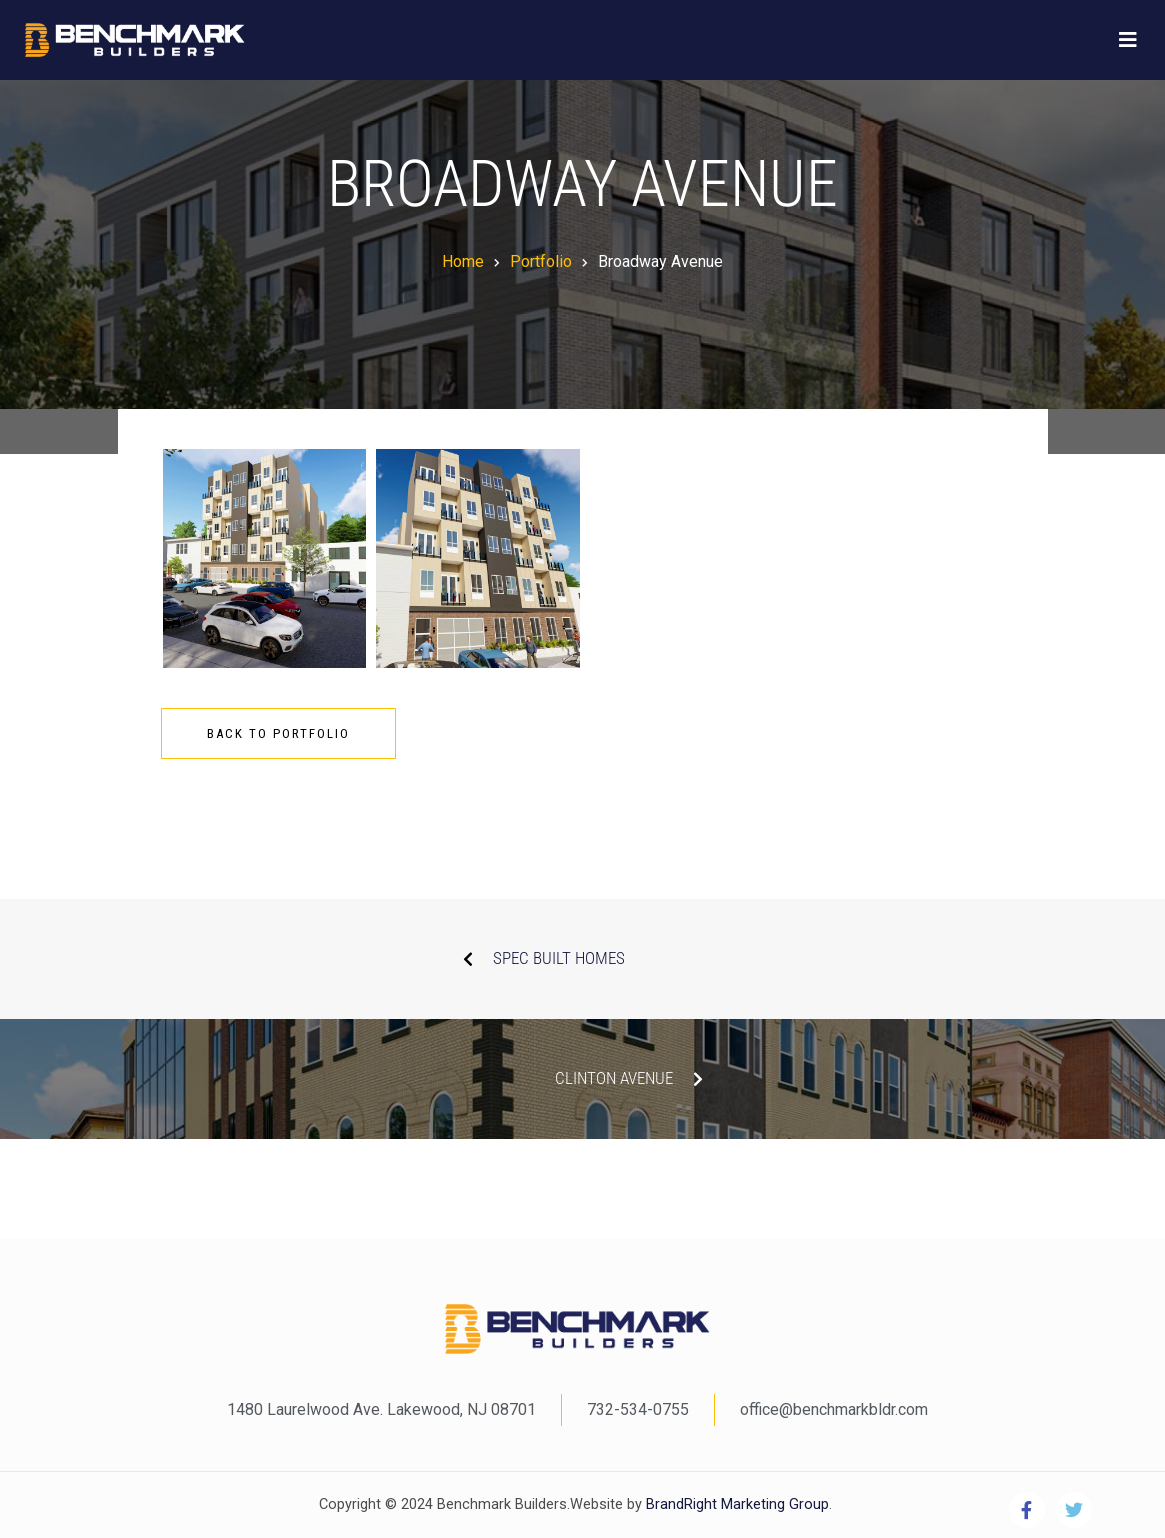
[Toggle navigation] (1128, 40)
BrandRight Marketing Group (735, 1504)
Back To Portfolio (278, 733)
